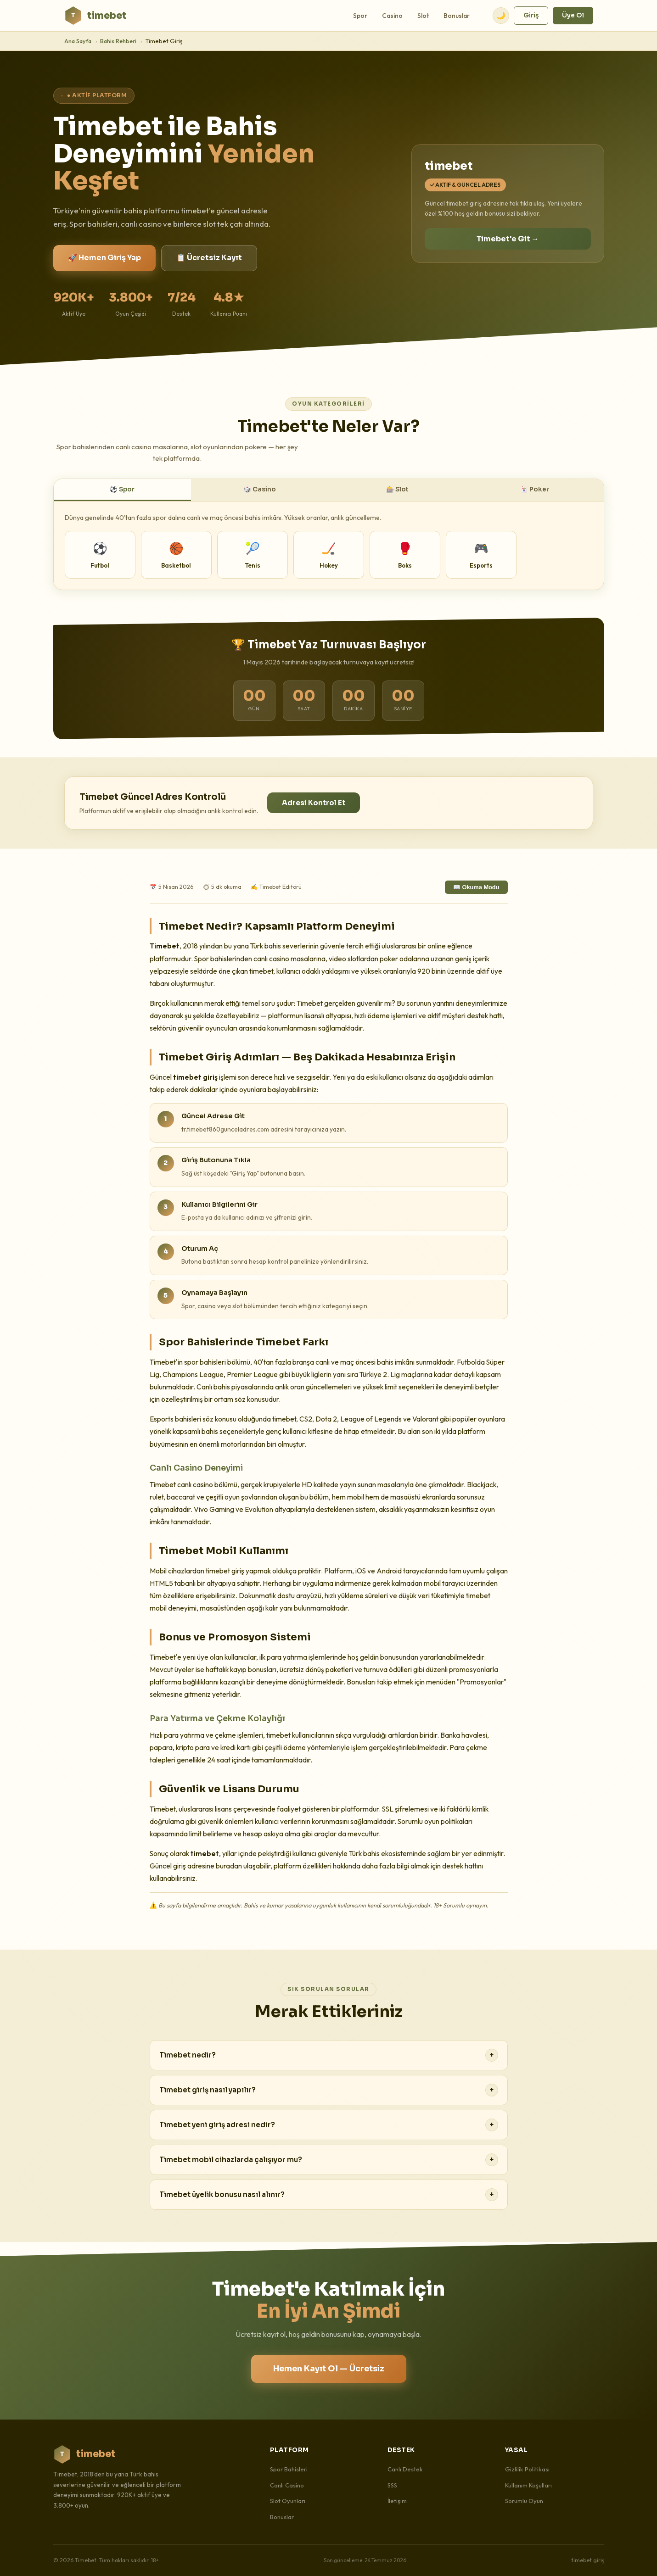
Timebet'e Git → (508, 239)
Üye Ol (573, 15)
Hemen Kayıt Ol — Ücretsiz (328, 2369)
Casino (392, 15)
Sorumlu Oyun (524, 2500)
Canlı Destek (405, 2469)
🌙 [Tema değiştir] (500, 15)
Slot (423, 15)
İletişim (397, 2500)
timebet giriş (587, 2560)
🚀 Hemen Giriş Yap (104, 257)
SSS (392, 2485)
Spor (360, 15)
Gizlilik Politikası (527, 2469)
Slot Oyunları (287, 2500)
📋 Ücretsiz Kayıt (209, 257)
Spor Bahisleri (289, 2469)
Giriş (531, 15)
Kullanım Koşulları (528, 2485)
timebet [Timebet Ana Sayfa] (95, 15)
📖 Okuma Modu (476, 887)
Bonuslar (457, 15)
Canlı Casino (287, 2485)
